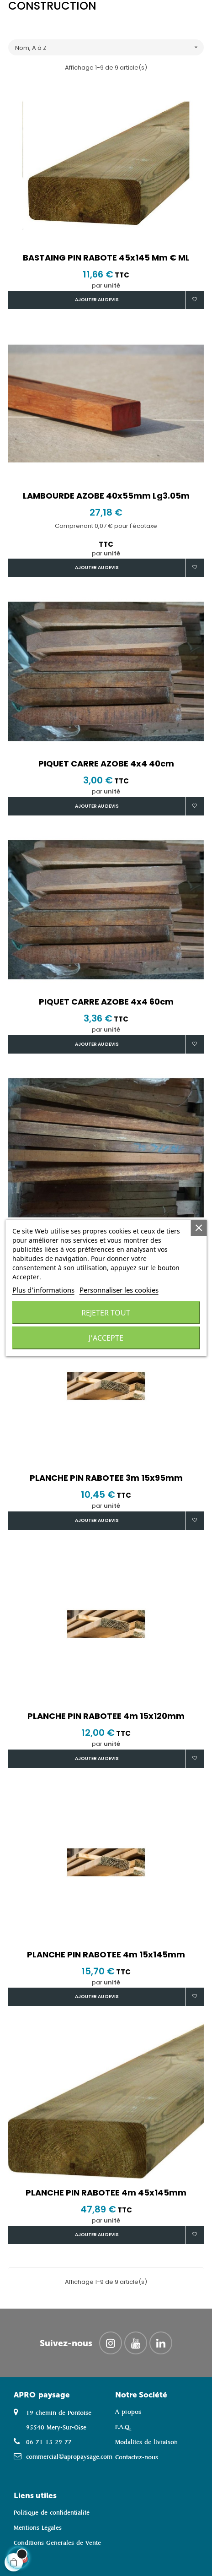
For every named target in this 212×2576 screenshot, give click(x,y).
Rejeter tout (105, 1313)
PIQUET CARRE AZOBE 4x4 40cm (106, 763)
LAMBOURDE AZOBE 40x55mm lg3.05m (106, 495)
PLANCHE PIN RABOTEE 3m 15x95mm (106, 1478)
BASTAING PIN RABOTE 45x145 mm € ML (106, 257)
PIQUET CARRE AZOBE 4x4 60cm (106, 1001)
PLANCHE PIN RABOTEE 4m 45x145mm (106, 2192)
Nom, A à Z (109, 47)
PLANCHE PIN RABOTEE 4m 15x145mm (106, 1954)
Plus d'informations (43, 1289)
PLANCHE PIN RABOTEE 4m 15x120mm (106, 1716)
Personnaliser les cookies (119, 1289)
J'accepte (106, 1338)
